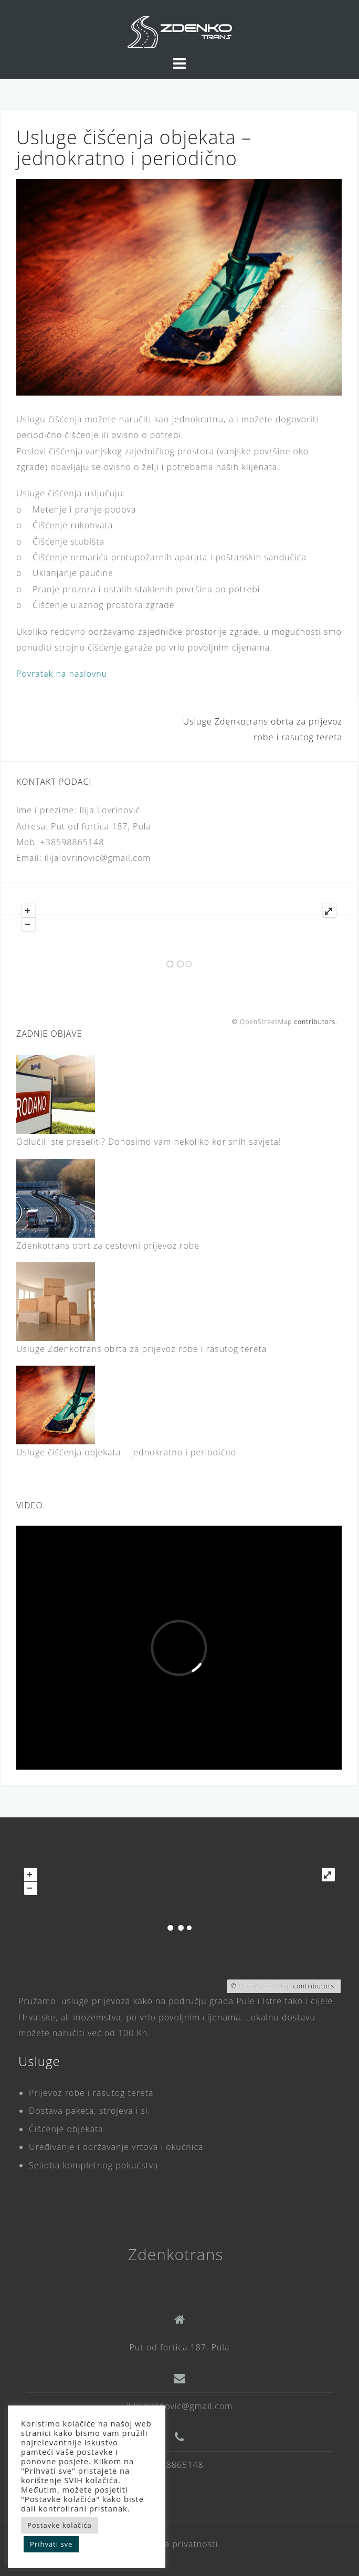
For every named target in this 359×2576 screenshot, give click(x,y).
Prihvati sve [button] (51, 2544)
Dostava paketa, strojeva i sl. (89, 2110)
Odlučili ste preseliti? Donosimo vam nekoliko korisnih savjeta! (148, 1141)
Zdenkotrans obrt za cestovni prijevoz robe (107, 1245)
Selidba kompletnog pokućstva (94, 2165)
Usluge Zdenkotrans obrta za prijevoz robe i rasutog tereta (141, 1349)
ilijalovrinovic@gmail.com (179, 2406)
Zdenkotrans (176, 2254)
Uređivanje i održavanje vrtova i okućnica (116, 2147)
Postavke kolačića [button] (59, 2525)
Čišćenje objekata (66, 2129)
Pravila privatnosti (179, 2544)
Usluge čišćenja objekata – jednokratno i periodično (126, 1452)
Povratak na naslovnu (61, 673)
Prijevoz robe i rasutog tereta (91, 2093)
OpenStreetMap (266, 1021)
